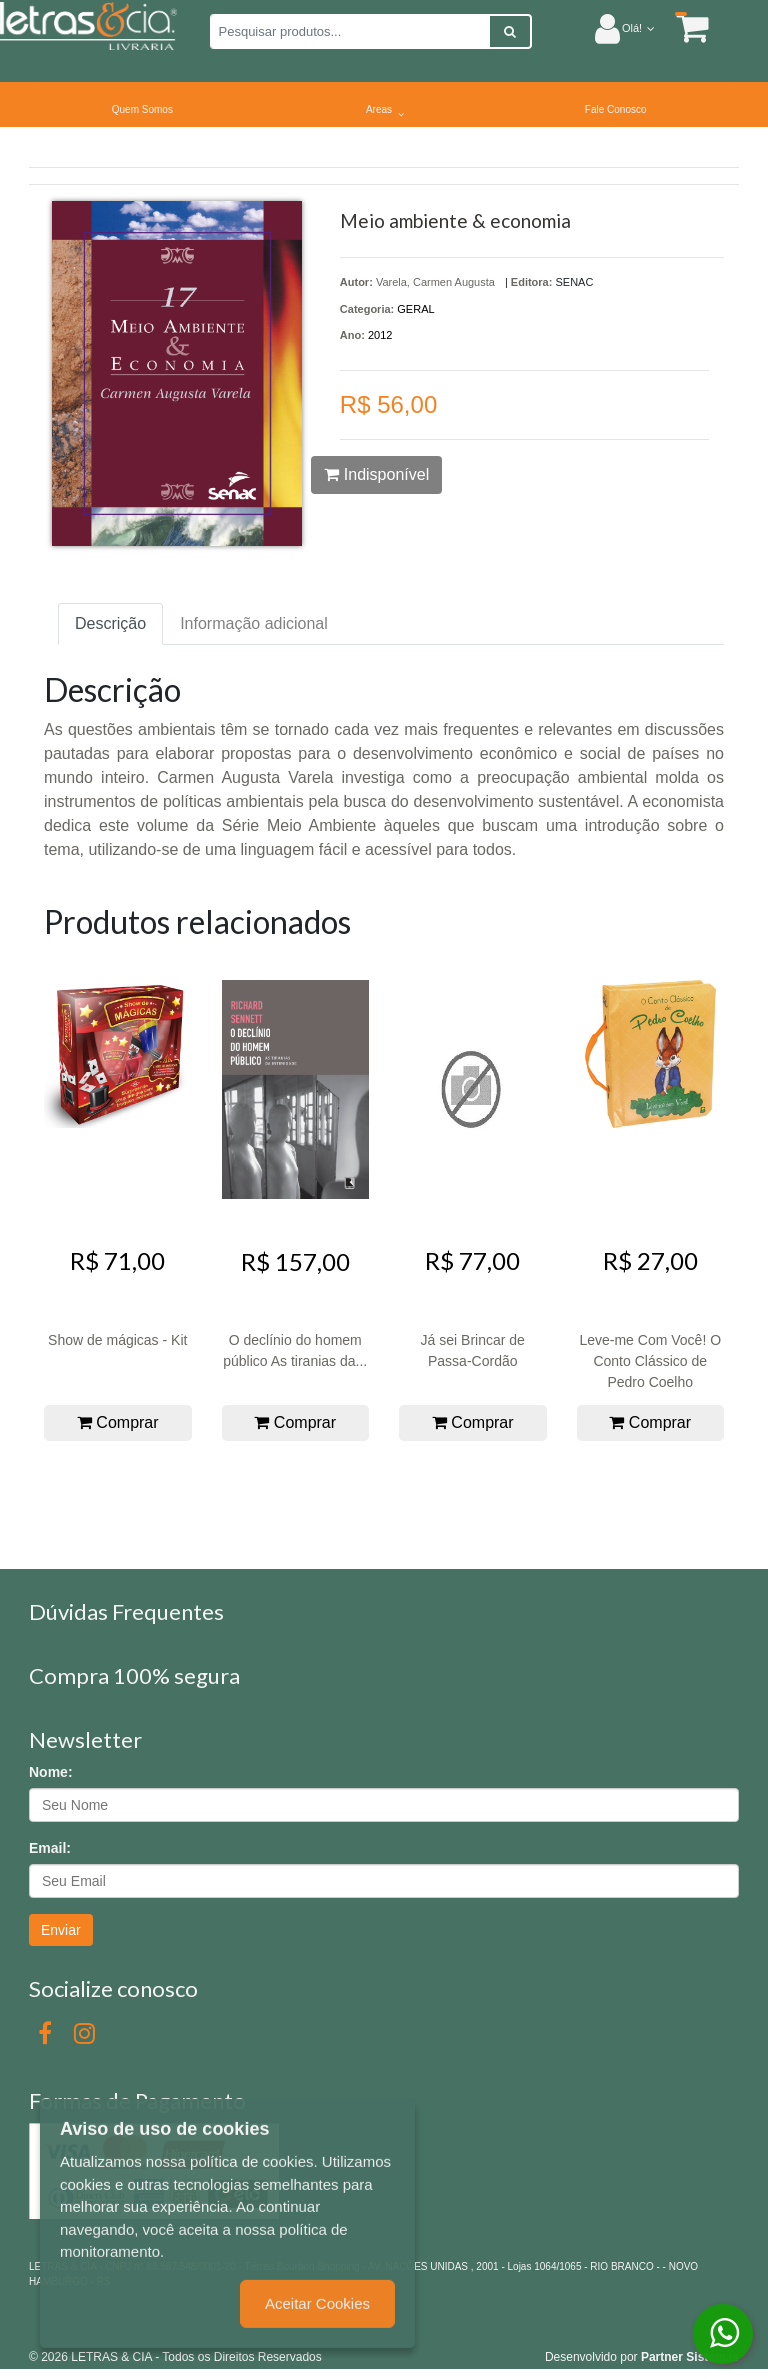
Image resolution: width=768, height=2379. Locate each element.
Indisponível (376, 474)
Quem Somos (142, 109)
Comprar (118, 1422)
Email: (50, 1848)
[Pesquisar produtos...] (350, 31)
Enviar (61, 1930)
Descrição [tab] (110, 623)
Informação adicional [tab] (254, 623)
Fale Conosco (616, 109)
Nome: (51, 1772)
